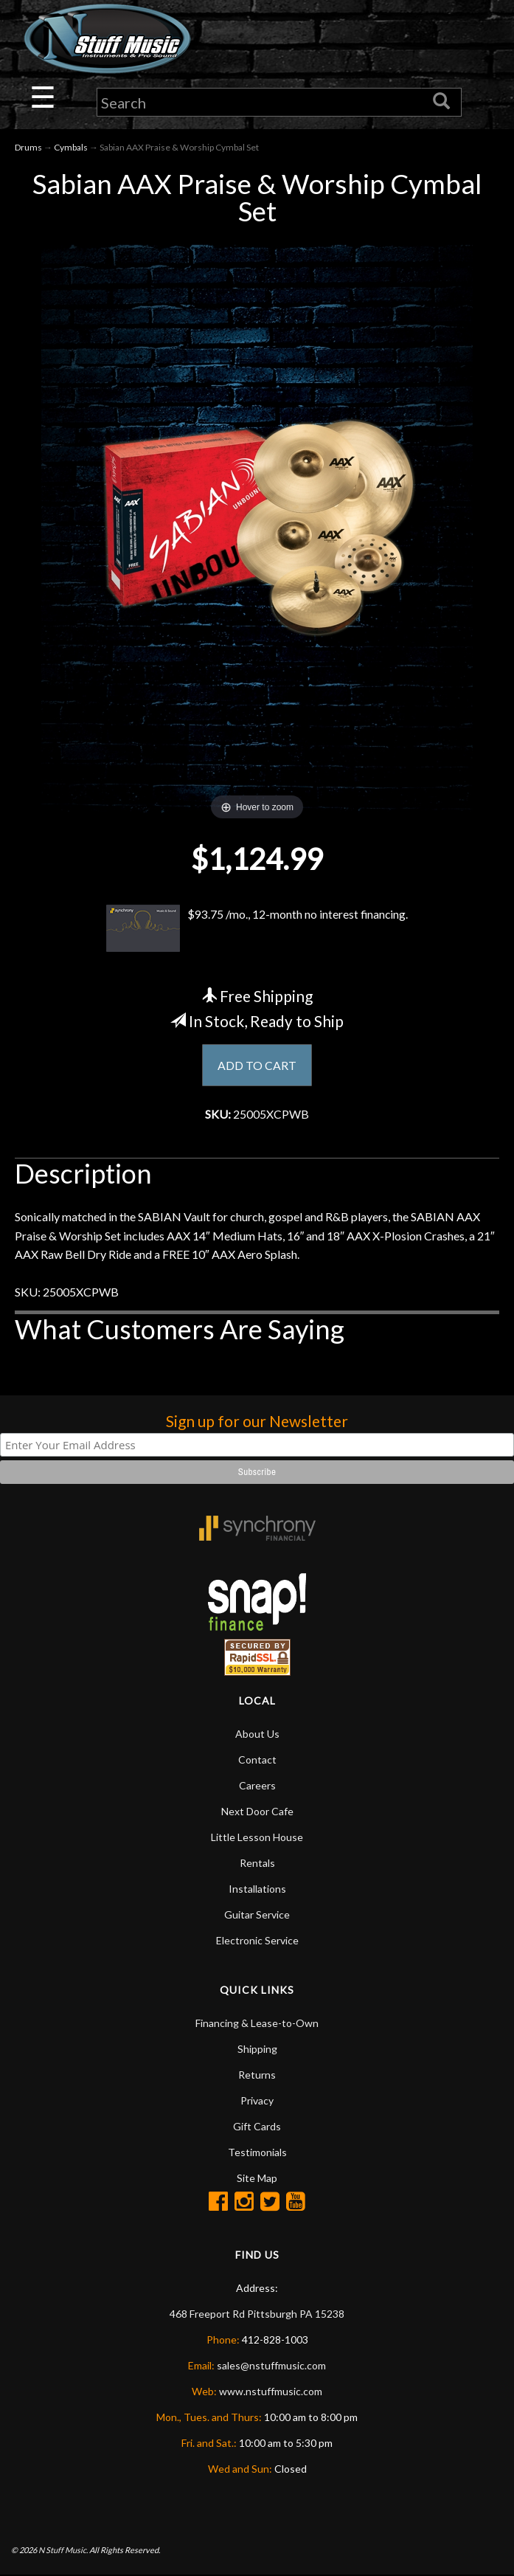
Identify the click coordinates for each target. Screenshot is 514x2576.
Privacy (257, 2101)
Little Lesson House (257, 1837)
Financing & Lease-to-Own (257, 2023)
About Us (257, 1734)
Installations (257, 1889)
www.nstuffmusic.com (270, 2392)
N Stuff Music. (63, 2550)
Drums (28, 147)
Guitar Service (257, 1915)
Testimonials (257, 2153)
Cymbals (71, 147)
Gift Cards (257, 2127)
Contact (257, 1760)
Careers (257, 1786)
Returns (257, 2075)
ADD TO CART (257, 1065)
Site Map (257, 2178)
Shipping (257, 2049)
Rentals (257, 1863)
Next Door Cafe (257, 1812)
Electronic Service (257, 1941)
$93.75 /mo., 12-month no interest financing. (257, 929)
